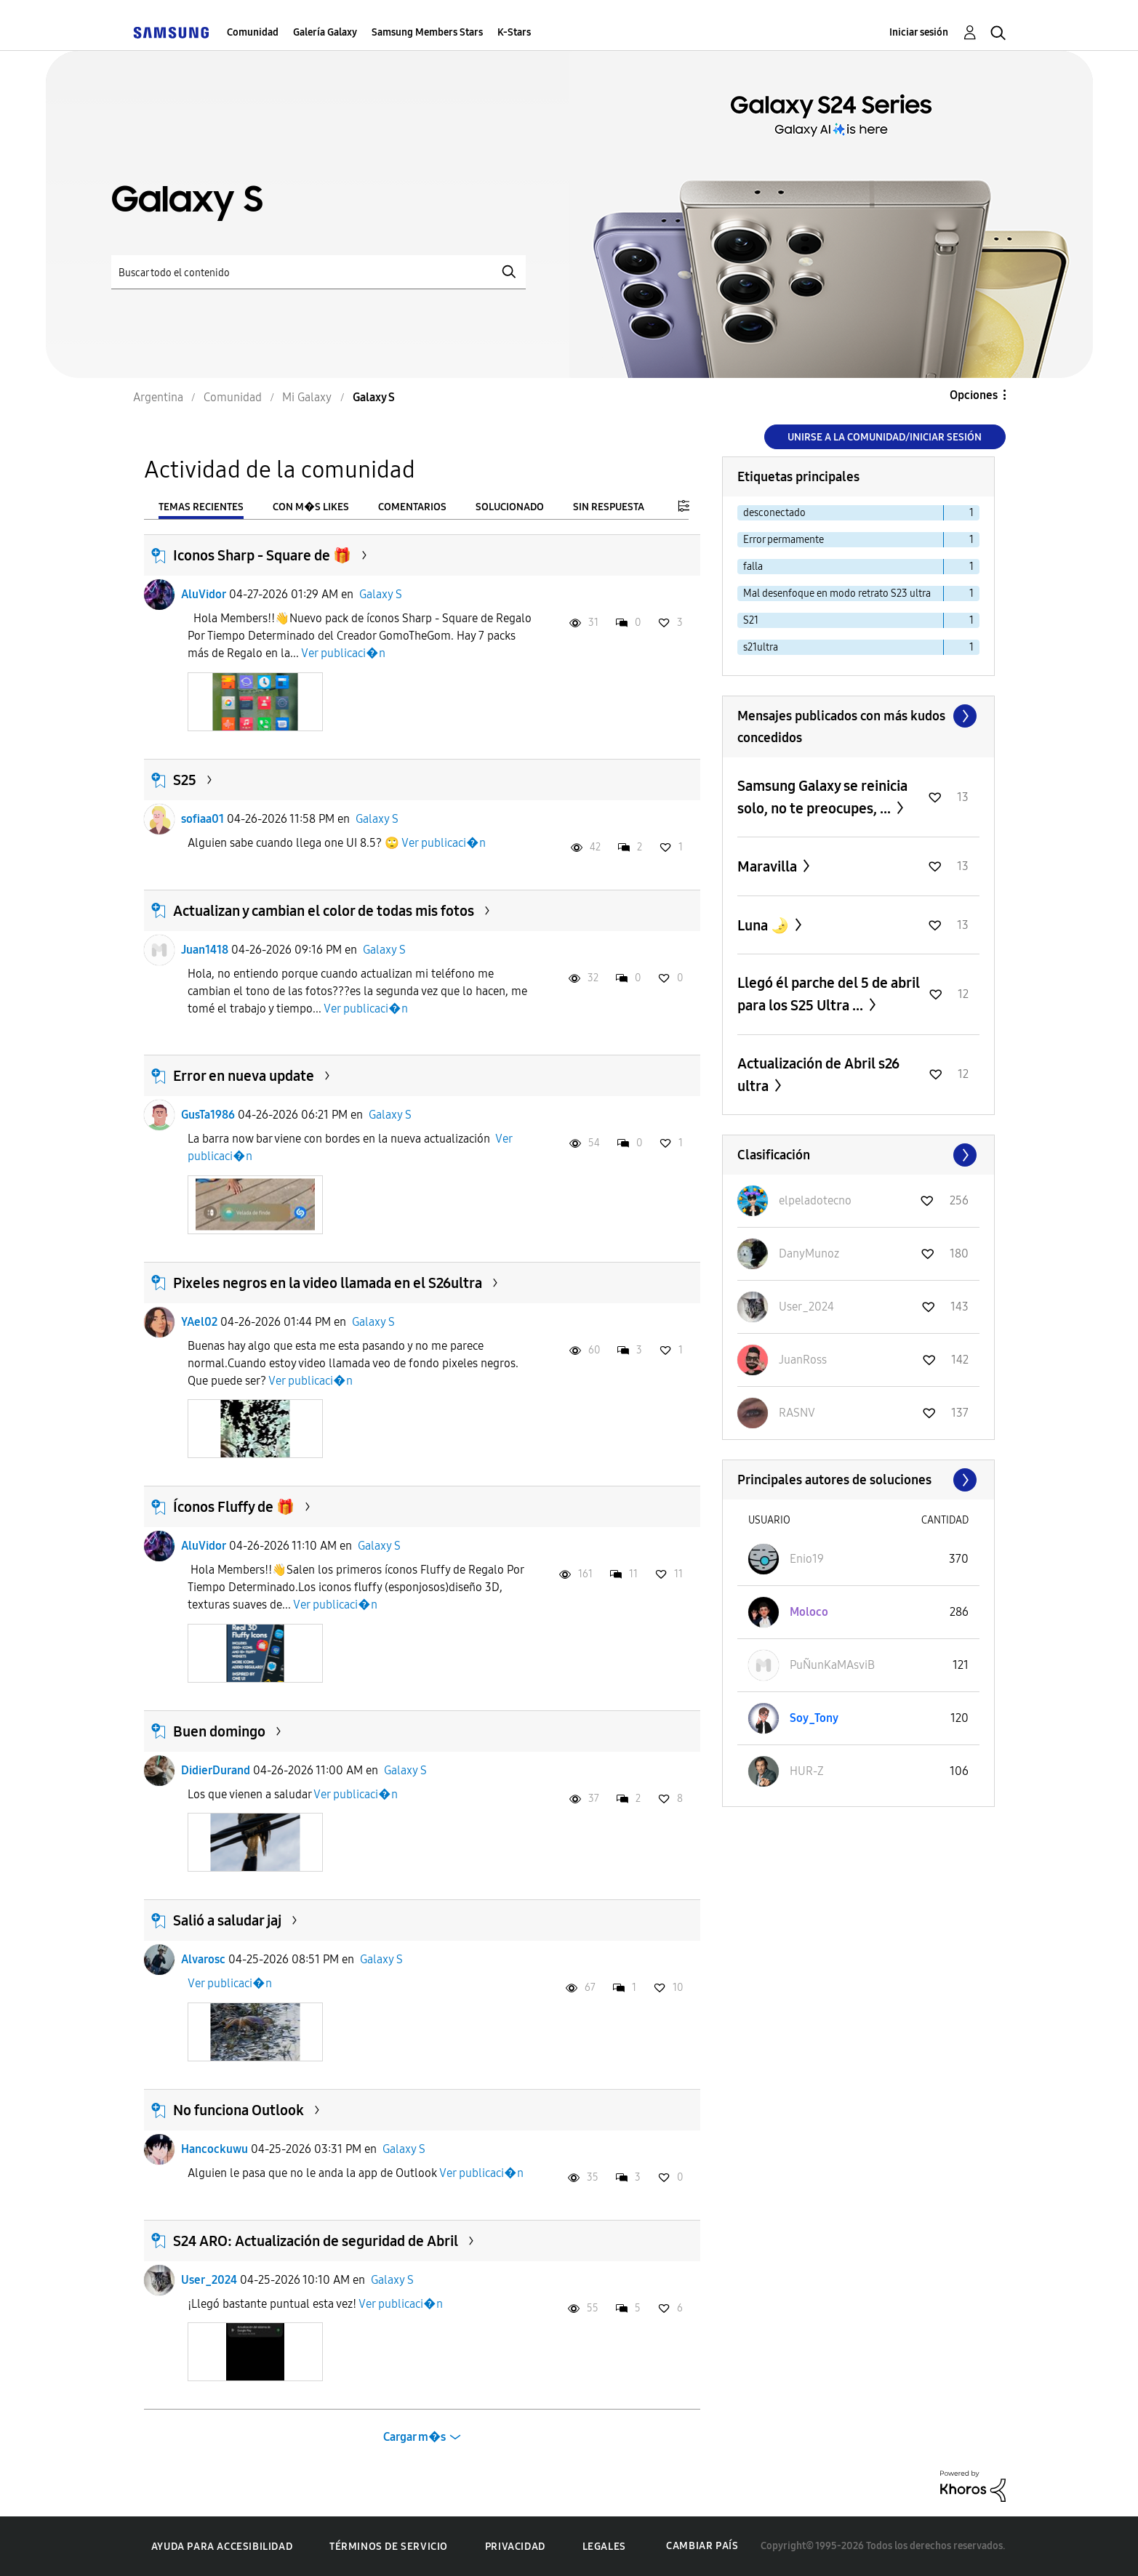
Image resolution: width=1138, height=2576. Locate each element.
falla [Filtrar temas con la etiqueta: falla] (753, 566)
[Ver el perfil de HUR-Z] (807, 1771)
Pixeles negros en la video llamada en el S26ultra (327, 1283)
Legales (604, 2546)
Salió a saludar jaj (227, 1920)
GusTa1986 (208, 1115)
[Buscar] (318, 272)
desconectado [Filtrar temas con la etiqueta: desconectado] (774, 513)
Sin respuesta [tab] (608, 507)
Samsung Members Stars (427, 32)
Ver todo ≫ (858, 716)
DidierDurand (215, 1770)
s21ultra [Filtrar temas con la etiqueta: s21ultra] (760, 647)
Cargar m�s (414, 2437)
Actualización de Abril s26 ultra (818, 1075)
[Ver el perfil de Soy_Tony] (814, 1718)
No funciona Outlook (238, 2110)
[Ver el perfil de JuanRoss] (803, 1360)
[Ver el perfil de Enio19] (807, 1559)
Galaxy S (380, 594)
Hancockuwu (214, 2149)
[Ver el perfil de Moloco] (809, 1612)
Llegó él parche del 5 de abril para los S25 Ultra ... (828, 994)
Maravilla (768, 866)
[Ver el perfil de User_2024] (806, 1306)
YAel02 (199, 1322)
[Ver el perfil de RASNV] (797, 1413)
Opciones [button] (974, 395)
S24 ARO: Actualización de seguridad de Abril (315, 2241)
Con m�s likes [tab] (311, 507)
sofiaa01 (202, 819)
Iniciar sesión (918, 32)
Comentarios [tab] (412, 507)
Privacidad (515, 2546)
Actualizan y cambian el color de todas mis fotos (323, 910)
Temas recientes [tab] (201, 507)
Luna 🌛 (764, 925)
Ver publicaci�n (343, 653)
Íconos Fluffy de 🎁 (233, 1507)
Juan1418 (204, 950)
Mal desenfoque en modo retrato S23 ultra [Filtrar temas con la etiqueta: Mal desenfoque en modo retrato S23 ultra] (837, 593)
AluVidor (203, 594)
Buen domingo (219, 1731)
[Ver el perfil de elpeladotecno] (815, 1200)
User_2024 (209, 2280)
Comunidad (253, 32)
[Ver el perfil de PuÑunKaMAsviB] (832, 1665)
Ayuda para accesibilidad (221, 2546)
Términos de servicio (388, 2546)
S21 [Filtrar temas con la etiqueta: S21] (750, 620)
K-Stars (514, 32)
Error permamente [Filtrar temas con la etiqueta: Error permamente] (783, 540)
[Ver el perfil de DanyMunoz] (809, 1253)
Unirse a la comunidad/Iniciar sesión (885, 437)
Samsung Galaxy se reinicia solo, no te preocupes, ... (822, 797)
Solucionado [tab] (510, 507)
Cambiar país (702, 2546)
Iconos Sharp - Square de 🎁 (262, 555)
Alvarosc (203, 1959)
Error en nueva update (243, 1075)
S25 (184, 780)
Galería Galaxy (325, 32)
